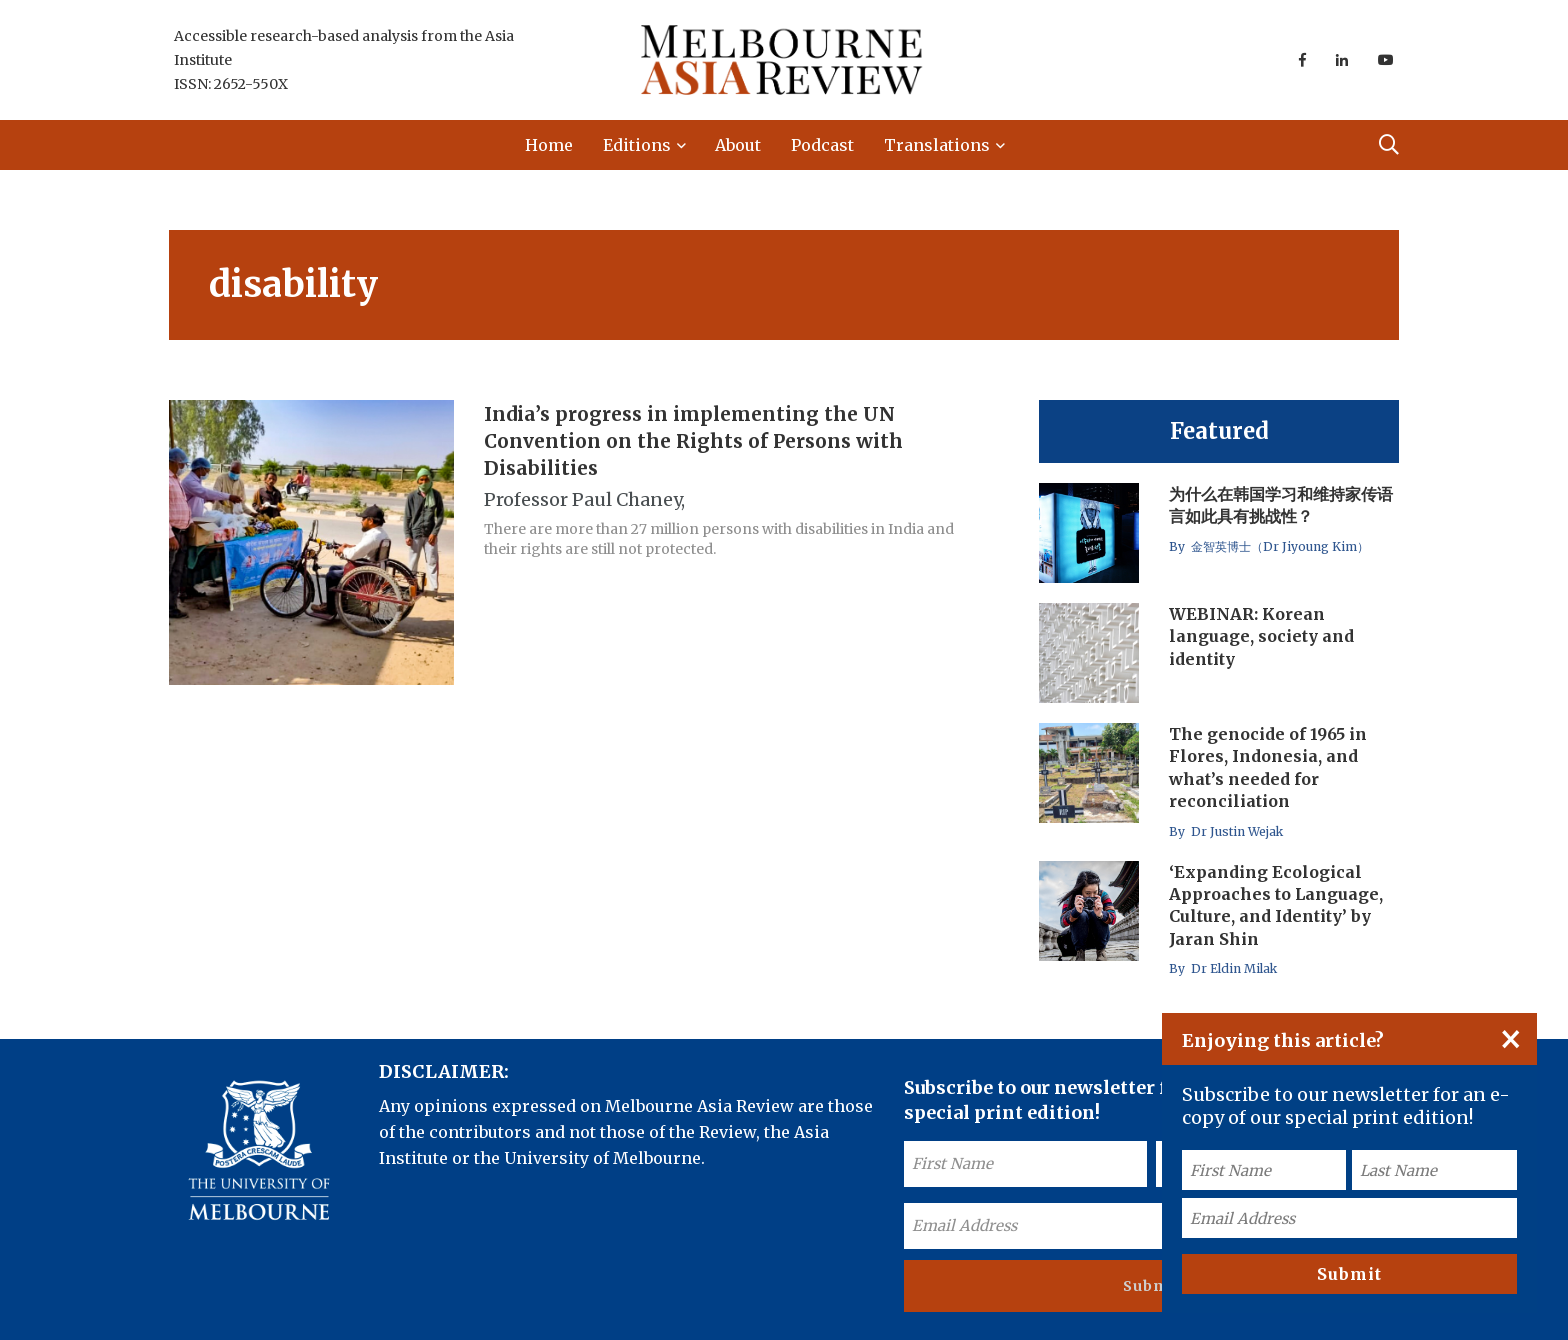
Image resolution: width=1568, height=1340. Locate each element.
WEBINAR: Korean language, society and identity (1261, 636)
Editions (637, 145)
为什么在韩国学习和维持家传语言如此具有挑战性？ (1281, 505)
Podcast (822, 145)
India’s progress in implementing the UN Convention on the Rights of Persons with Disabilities (693, 441)
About (738, 145)
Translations (937, 145)
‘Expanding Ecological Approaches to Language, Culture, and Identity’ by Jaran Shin (1276, 905)
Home (549, 145)
